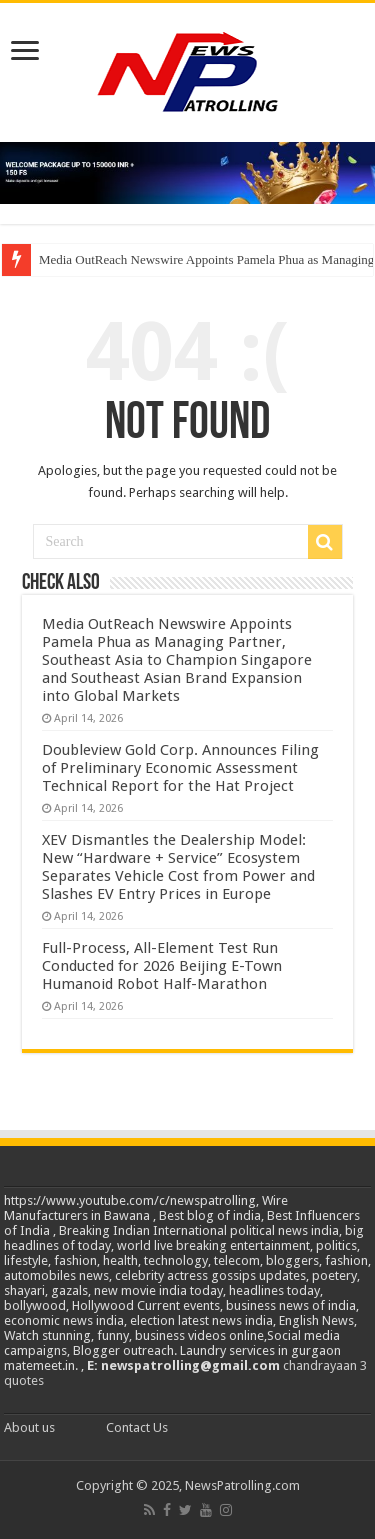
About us (29, 1427)
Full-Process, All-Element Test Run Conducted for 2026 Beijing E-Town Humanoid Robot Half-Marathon (162, 966)
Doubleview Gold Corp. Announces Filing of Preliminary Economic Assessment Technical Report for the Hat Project (180, 768)
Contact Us (137, 1427)
